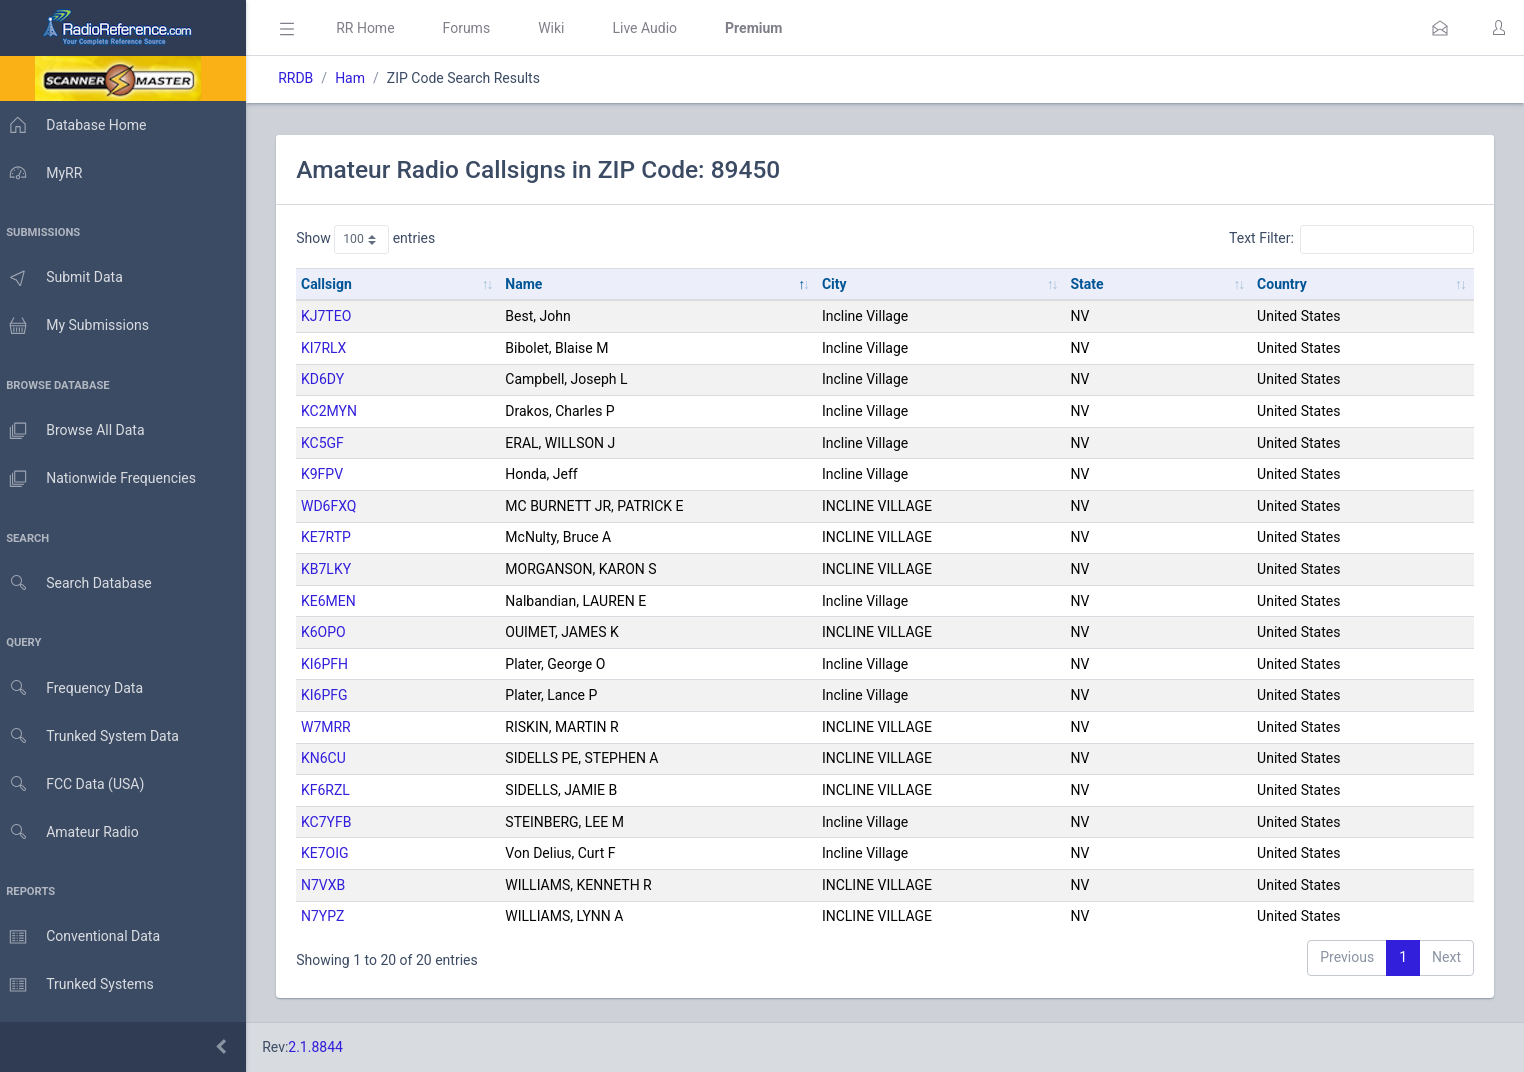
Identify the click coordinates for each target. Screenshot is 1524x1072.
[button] (1440, 28)
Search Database (81, 583)
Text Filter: (1351, 239)
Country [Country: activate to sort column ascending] (1284, 284)
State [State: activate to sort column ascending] (1090, 284)
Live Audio (654, 28)
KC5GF (332, 443)
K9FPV (332, 474)
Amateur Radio (74, 832)
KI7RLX (333, 348)
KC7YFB (336, 822)
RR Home (375, 28)
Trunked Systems (81, 985)
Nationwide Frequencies (103, 479)
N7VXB (333, 885)
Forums (476, 28)
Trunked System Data (94, 736)
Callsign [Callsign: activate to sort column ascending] (336, 284)
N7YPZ (332, 916)
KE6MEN (338, 601)
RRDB (305, 78)
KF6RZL (335, 790)
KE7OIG (335, 853)
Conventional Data (85, 937)
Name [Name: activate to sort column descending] (531, 284)
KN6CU (333, 758)
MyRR (46, 173)
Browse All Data (77, 431)
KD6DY (332, 379)
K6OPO (333, 632)
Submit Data (66, 278)
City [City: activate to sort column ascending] (840, 284)
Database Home (78, 125)
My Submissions (79, 326)
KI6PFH (334, 664)
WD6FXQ (338, 506)
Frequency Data (76, 688)
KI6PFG (334, 695)
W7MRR (336, 727)
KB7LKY (336, 569)
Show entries (375, 239)
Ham (360, 78)
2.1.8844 (325, 1047)
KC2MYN (339, 411)
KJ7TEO (336, 316)
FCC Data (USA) (77, 784)
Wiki (561, 28)
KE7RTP (336, 537)
